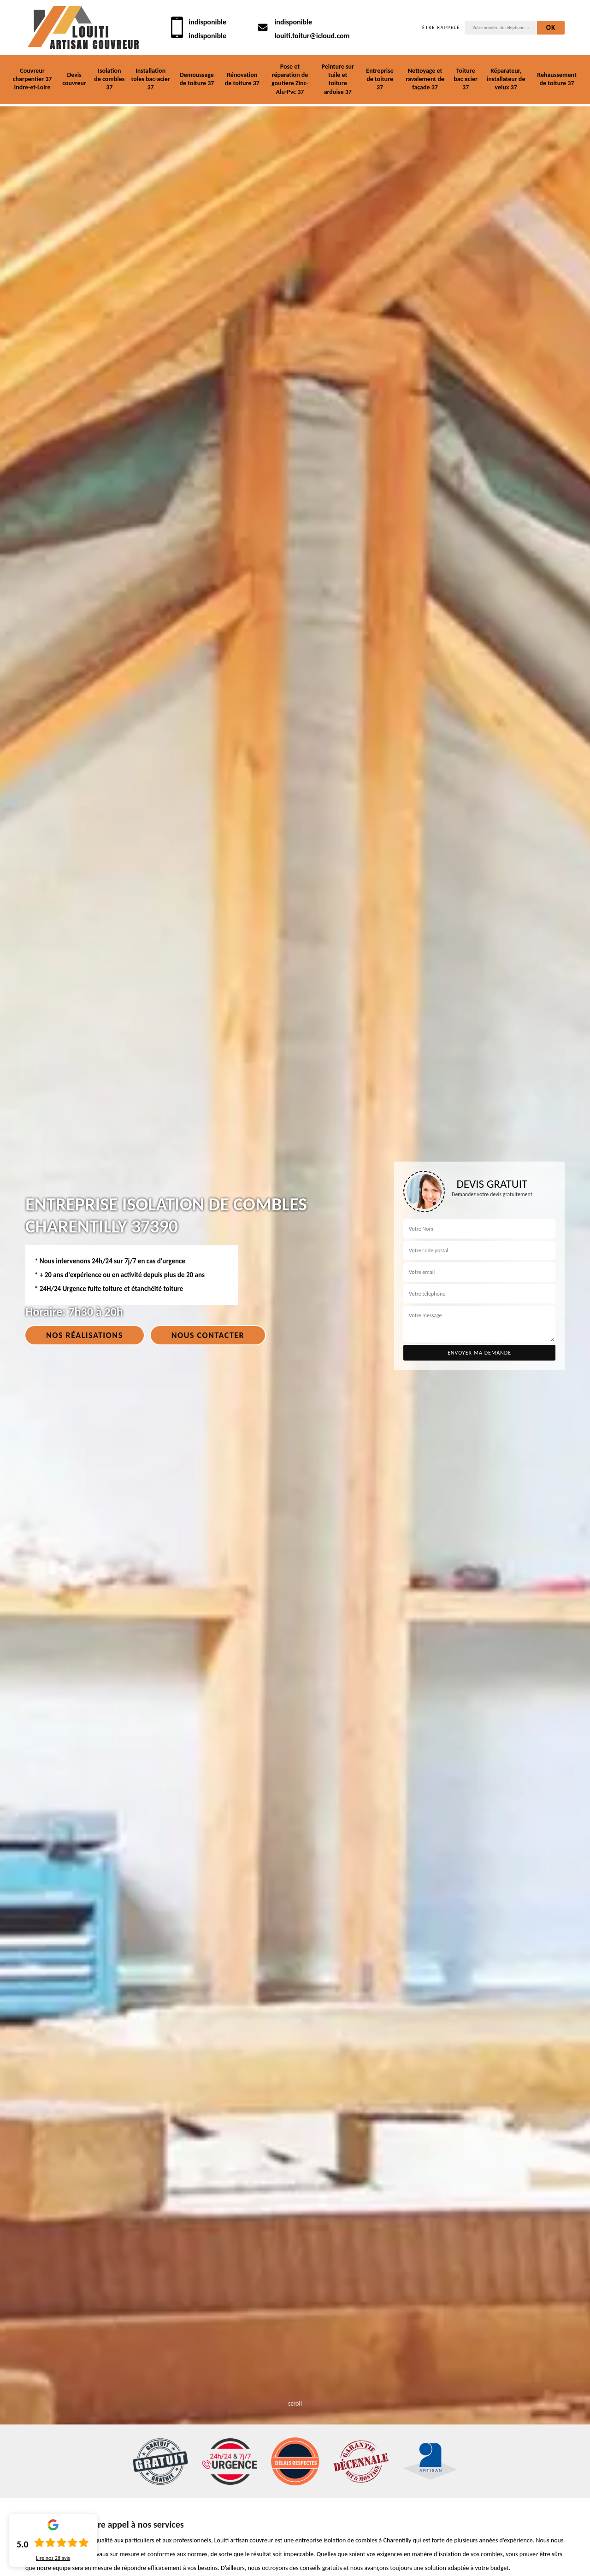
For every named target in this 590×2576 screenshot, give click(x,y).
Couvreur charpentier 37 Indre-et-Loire (32, 79)
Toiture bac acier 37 (466, 79)
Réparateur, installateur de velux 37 (506, 79)
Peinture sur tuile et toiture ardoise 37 (337, 79)
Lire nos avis (53, 2558)
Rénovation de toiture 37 (242, 79)
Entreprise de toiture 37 (380, 79)
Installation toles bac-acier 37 (150, 79)
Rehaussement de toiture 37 (557, 79)
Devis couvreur (74, 79)
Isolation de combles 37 (109, 79)
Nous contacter (207, 1335)
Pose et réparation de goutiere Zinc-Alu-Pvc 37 (289, 79)
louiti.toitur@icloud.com (311, 35)
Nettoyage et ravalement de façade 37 (425, 79)
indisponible (207, 22)
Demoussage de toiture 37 (196, 79)
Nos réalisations (84, 1335)
